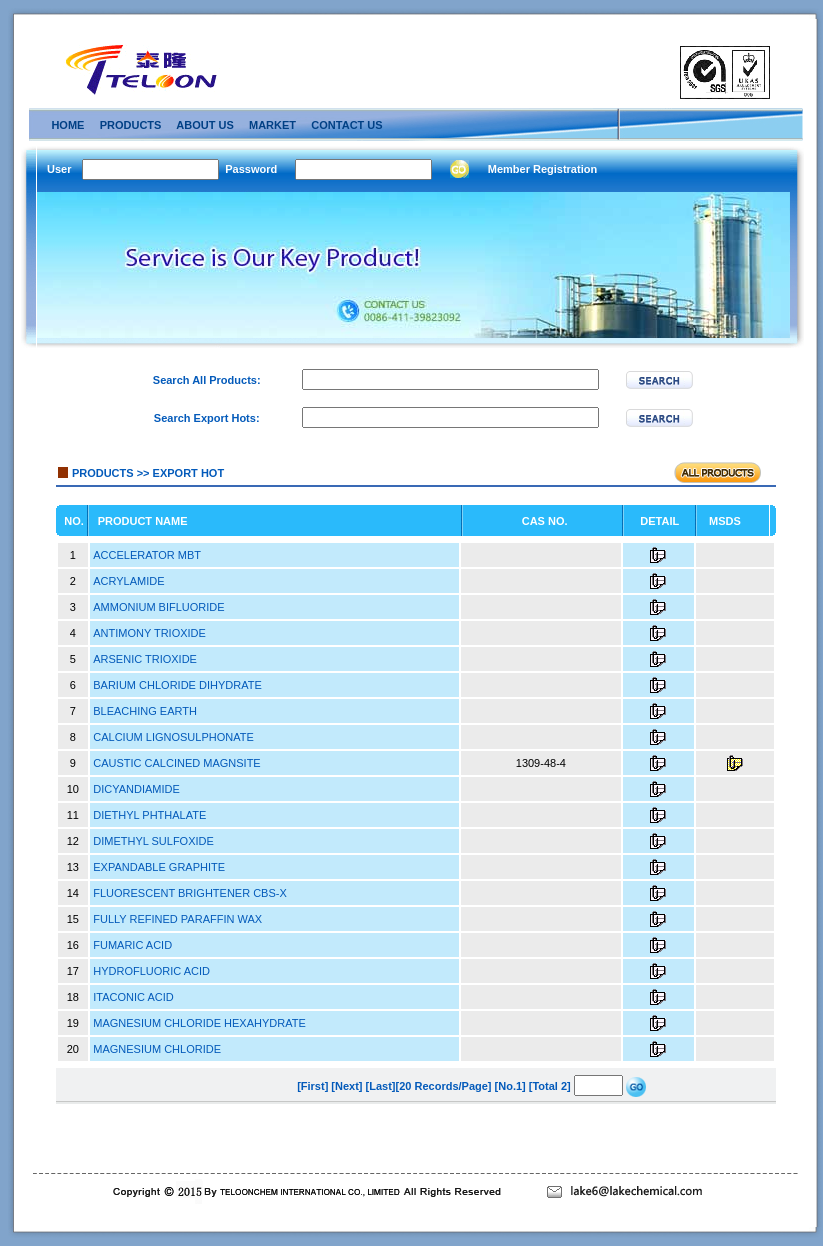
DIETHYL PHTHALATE (149, 815)
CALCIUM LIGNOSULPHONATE (173, 737)
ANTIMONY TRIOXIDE (149, 633)
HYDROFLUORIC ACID (151, 971)
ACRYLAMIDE (128, 581)
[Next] (346, 1086)
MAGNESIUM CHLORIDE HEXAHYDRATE (199, 1023)
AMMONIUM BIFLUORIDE (158, 607)
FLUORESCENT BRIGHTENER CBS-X (190, 893)
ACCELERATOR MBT (147, 555)
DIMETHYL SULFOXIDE (153, 841)
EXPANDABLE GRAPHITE (159, 867)
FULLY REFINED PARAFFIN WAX (177, 919)
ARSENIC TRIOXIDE (145, 659)
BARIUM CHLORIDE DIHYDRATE (177, 685)
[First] (312, 1086)
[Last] (381, 1086)
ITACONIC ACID (133, 997)
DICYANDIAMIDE (136, 789)
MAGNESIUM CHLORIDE (157, 1049)
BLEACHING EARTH (145, 711)
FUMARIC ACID (132, 945)
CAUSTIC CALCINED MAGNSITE (176, 763)
